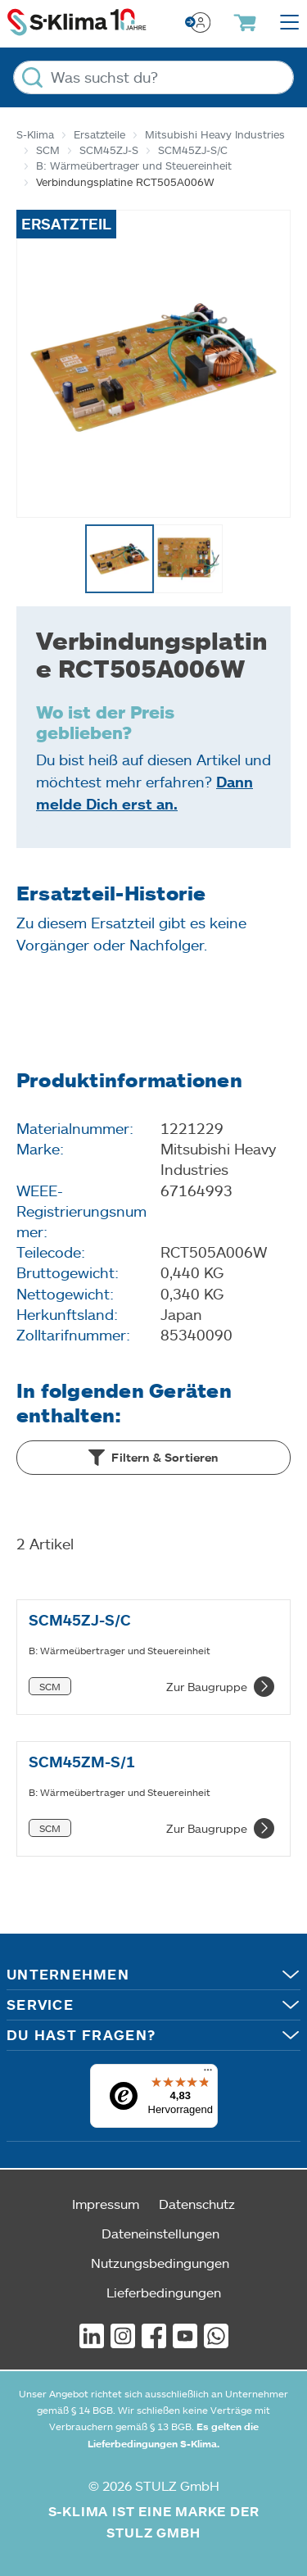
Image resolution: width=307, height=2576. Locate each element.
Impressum (105, 2203)
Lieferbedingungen (163, 2292)
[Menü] (208, 2074)
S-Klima (35, 134)
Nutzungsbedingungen (160, 2262)
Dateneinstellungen (160, 2233)
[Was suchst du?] (153, 77)
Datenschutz (197, 2203)
